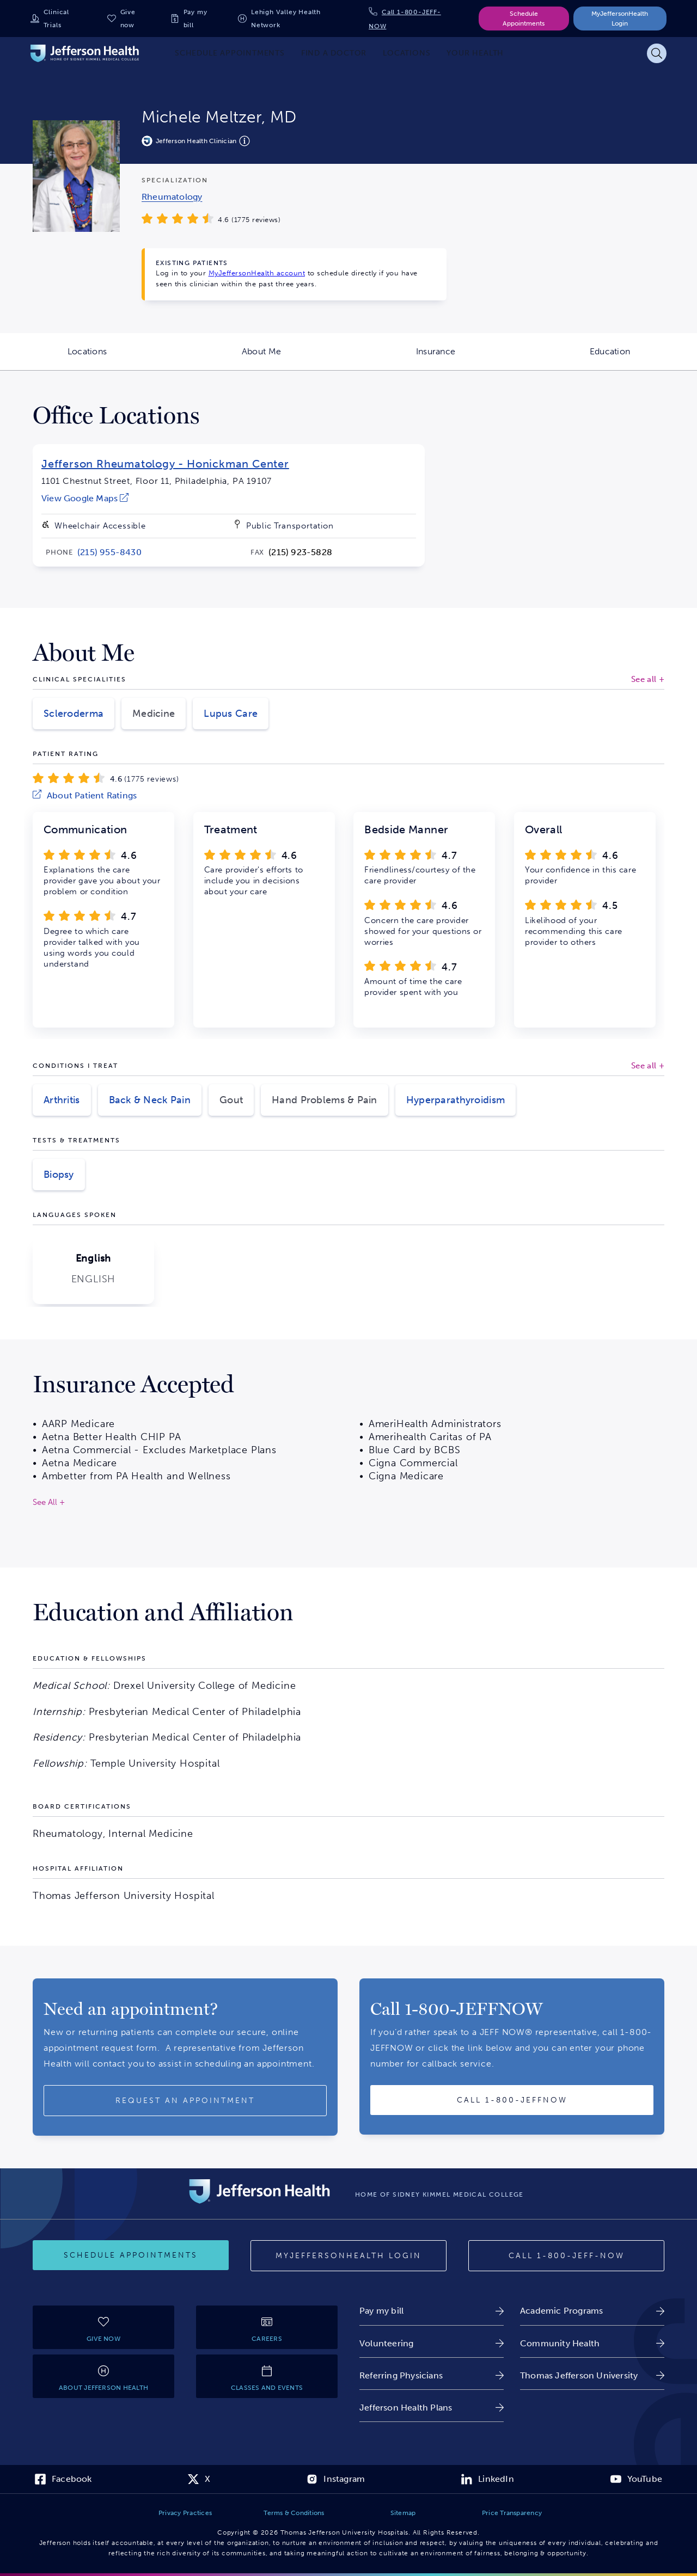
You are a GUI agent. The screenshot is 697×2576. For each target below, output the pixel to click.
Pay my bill (195, 18)
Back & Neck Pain (150, 1100)
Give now (128, 18)
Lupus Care (231, 714)
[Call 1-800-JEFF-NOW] (566, 2256)
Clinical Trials (56, 18)
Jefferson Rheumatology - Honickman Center (165, 463)
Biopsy (59, 1175)
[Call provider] (511, 2100)
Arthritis (62, 1100)
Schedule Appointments (524, 18)
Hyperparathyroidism (455, 1100)
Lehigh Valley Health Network (286, 18)
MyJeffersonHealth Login (619, 18)
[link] (172, 197)
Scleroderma (73, 714)
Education (643, 358)
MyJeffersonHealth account (257, 273)
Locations (121, 358)
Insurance (469, 358)
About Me (295, 358)
